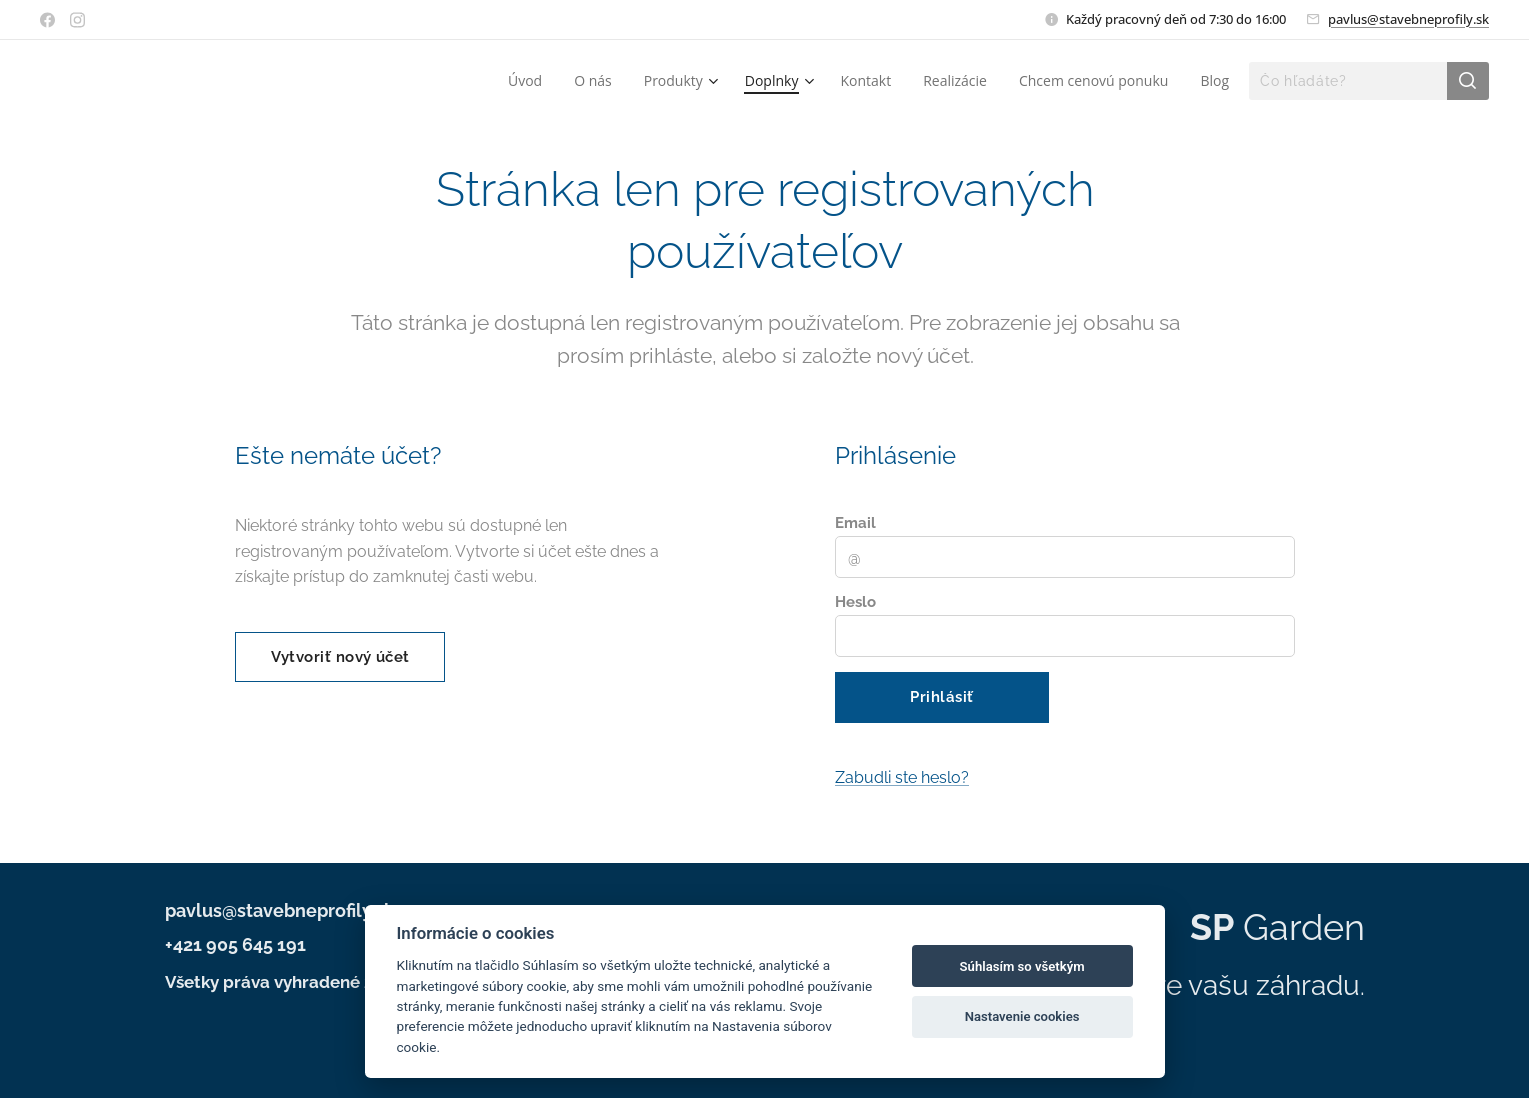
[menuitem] (530, 81)
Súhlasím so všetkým (1022, 966)
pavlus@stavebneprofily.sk (1408, 19)
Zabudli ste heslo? (902, 777)
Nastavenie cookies (1022, 1016)
